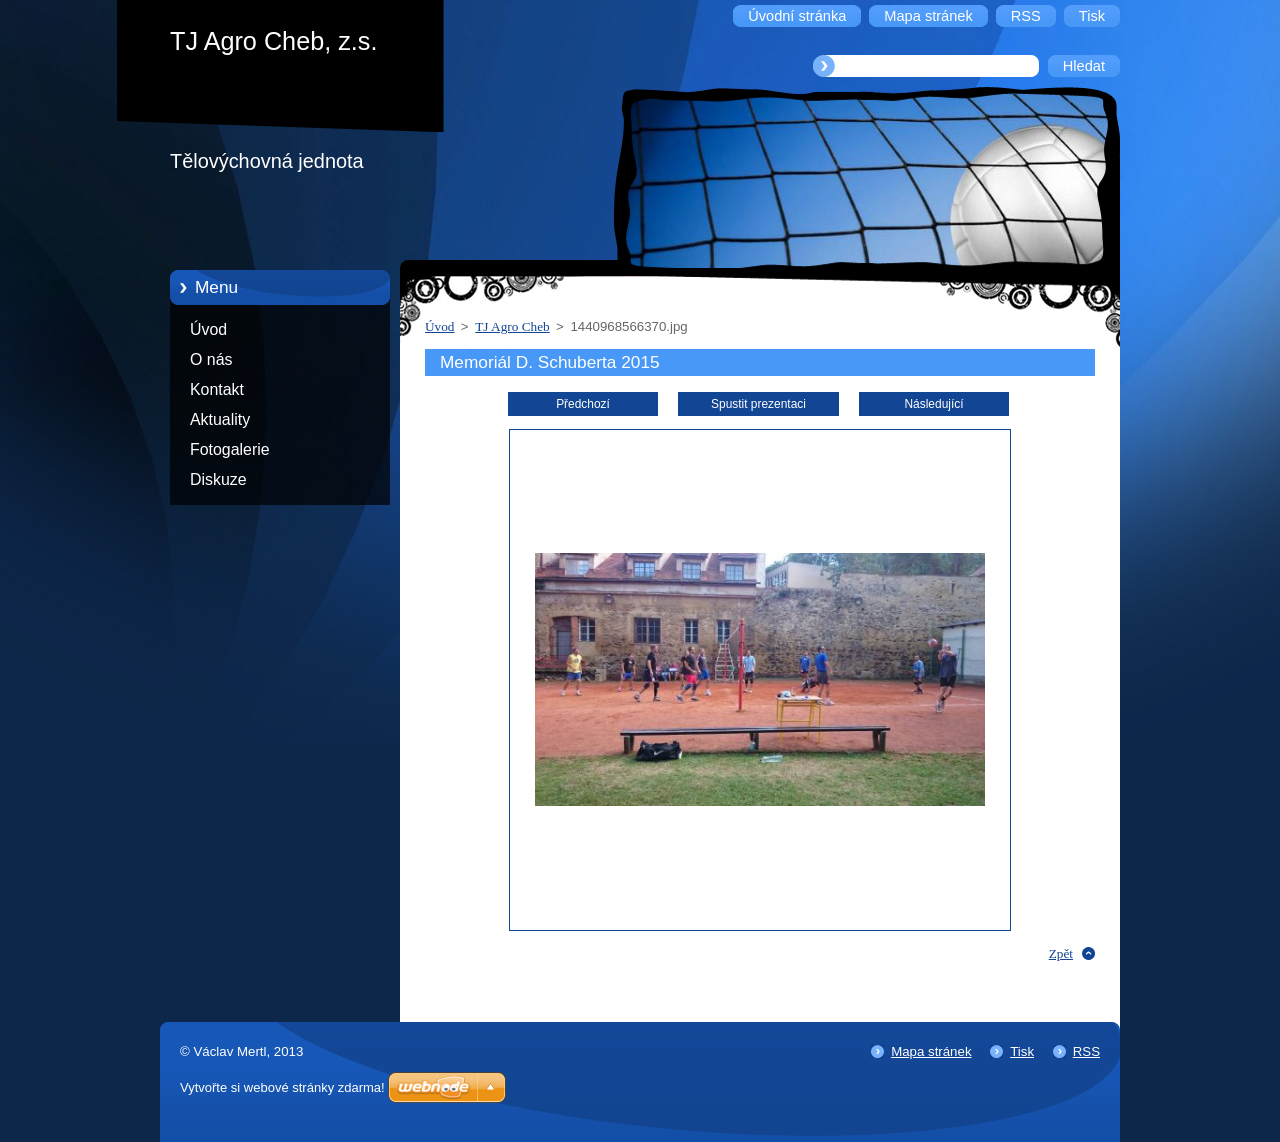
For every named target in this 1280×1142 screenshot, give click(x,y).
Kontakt (217, 389)
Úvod (208, 329)
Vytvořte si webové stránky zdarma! (282, 1087)
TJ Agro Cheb (512, 326)
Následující (933, 404)
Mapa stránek (931, 1051)
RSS (1086, 1051)
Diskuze (218, 479)
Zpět (1061, 953)
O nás (211, 359)
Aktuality (220, 419)
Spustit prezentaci (758, 404)
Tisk (1022, 1051)
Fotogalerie (230, 449)
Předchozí (583, 404)
